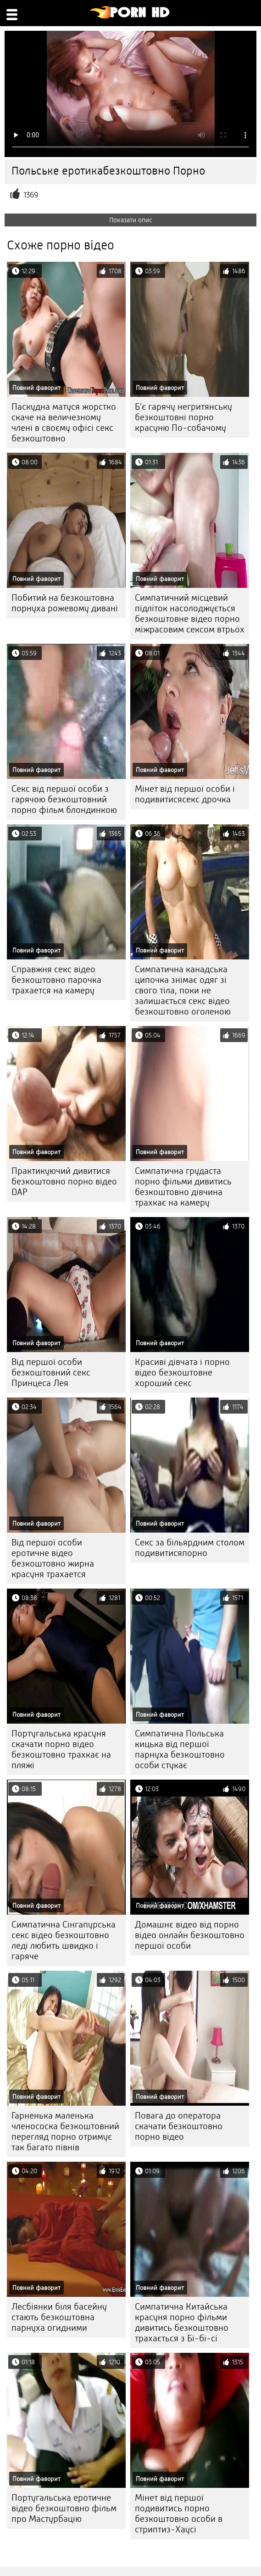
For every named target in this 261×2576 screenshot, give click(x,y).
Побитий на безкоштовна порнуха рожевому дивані (64, 603)
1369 (30, 195)
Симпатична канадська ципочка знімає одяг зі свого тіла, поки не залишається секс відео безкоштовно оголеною (183, 990)
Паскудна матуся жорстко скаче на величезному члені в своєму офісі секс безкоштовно (63, 422)
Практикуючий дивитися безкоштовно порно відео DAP (64, 1181)
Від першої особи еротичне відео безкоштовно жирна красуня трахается (52, 1558)
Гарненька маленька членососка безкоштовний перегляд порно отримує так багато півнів (65, 2131)
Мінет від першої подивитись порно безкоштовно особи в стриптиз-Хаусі (178, 2513)
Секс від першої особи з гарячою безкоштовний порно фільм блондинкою (64, 799)
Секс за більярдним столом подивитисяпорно (189, 1547)
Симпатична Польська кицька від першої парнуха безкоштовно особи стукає (180, 1749)
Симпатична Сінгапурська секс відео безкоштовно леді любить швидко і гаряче (63, 1940)
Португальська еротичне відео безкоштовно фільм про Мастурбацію (64, 2508)
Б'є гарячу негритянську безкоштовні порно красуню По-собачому (183, 417)
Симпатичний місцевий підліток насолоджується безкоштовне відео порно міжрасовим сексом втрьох (189, 613)
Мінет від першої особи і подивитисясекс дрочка (185, 794)
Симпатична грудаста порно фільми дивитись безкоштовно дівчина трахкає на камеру (183, 1187)
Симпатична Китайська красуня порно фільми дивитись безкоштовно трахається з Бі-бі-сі (181, 2322)
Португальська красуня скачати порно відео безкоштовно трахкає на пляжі (61, 1749)
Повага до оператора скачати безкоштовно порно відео (178, 2126)
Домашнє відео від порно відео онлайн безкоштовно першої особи (189, 1935)
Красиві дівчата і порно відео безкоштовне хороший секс (182, 1372)
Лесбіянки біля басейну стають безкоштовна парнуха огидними (59, 2317)
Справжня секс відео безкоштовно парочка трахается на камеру (56, 980)
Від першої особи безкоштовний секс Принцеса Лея (50, 1372)
